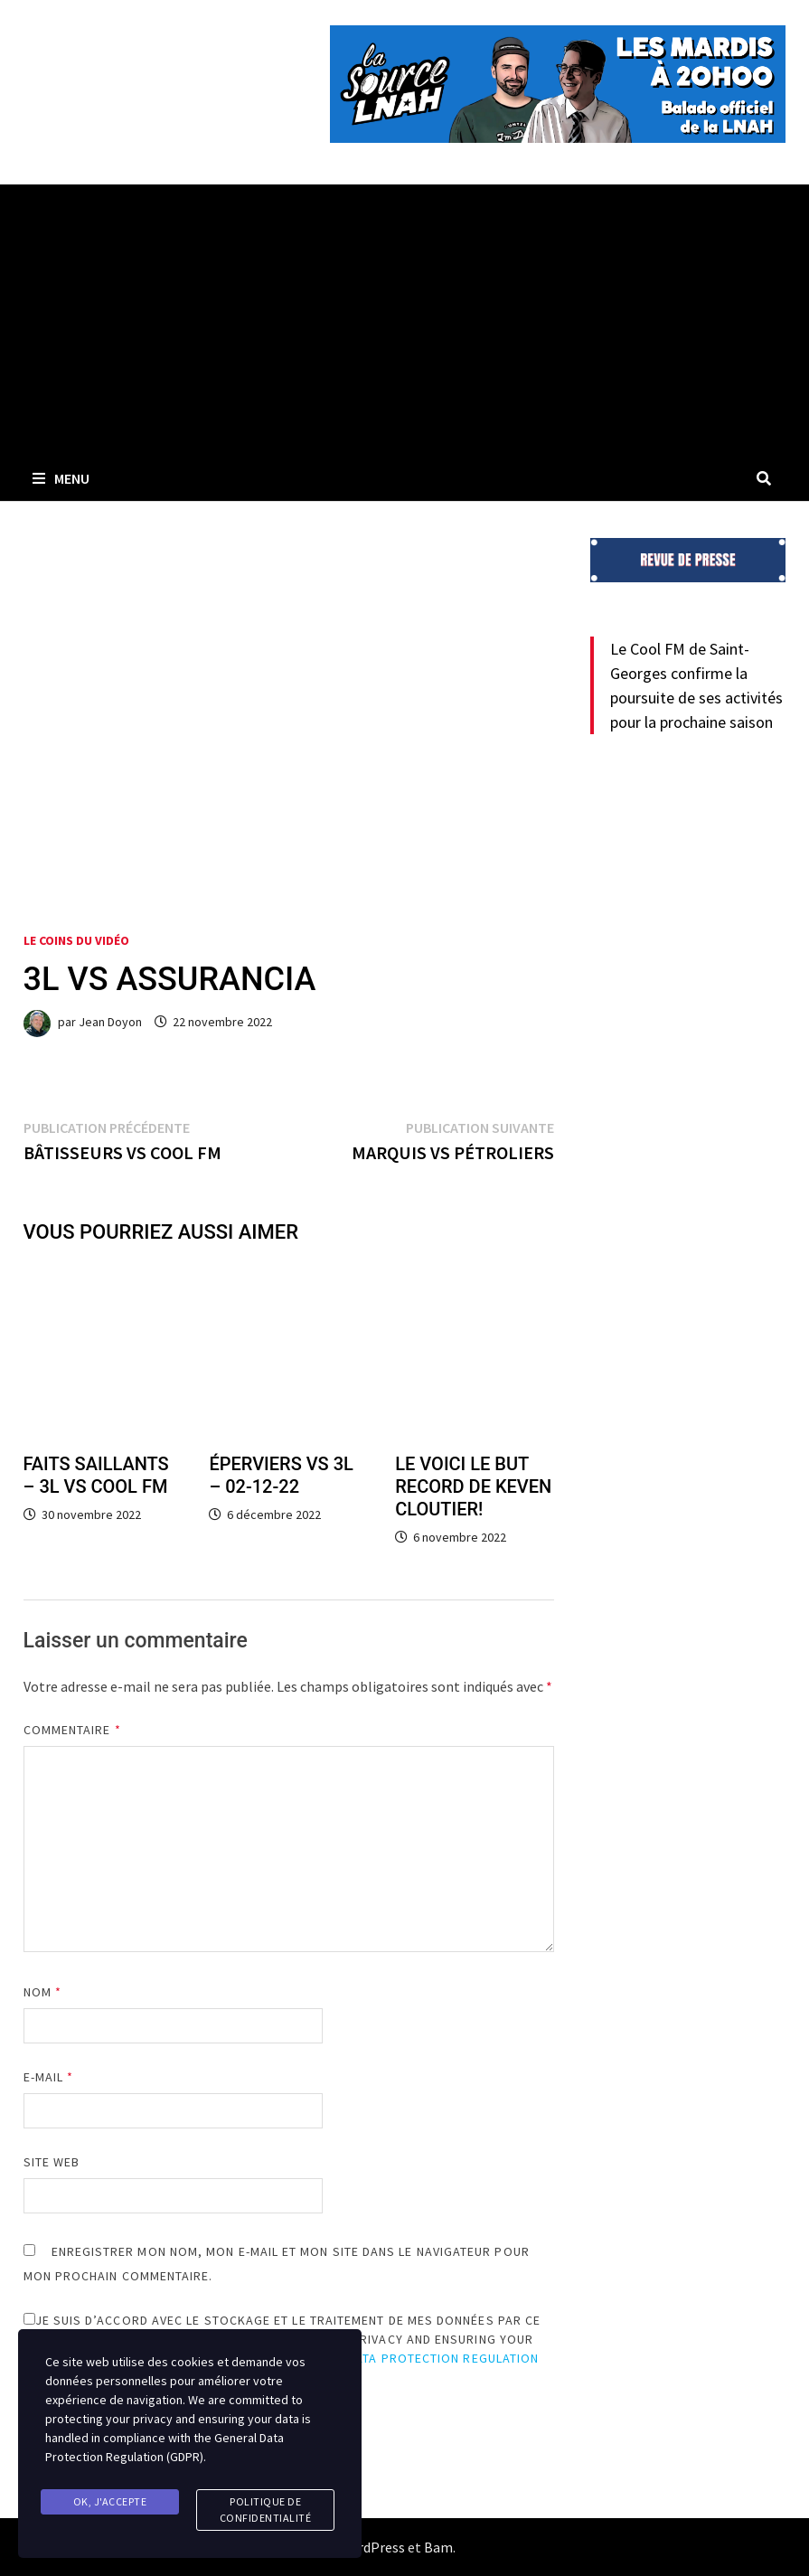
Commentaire (72, 1730)
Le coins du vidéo (76, 940)
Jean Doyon (110, 1022)
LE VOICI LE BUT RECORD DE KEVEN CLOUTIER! (473, 1486)
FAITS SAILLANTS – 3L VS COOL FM (96, 1475)
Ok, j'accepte (110, 2501)
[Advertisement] (404, 320)
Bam (438, 2547)
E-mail (49, 2077)
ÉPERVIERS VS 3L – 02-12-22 (281, 1475)
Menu (61, 478)
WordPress (371, 2547)
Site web (52, 2162)
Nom (42, 1992)
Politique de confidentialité (266, 2509)
